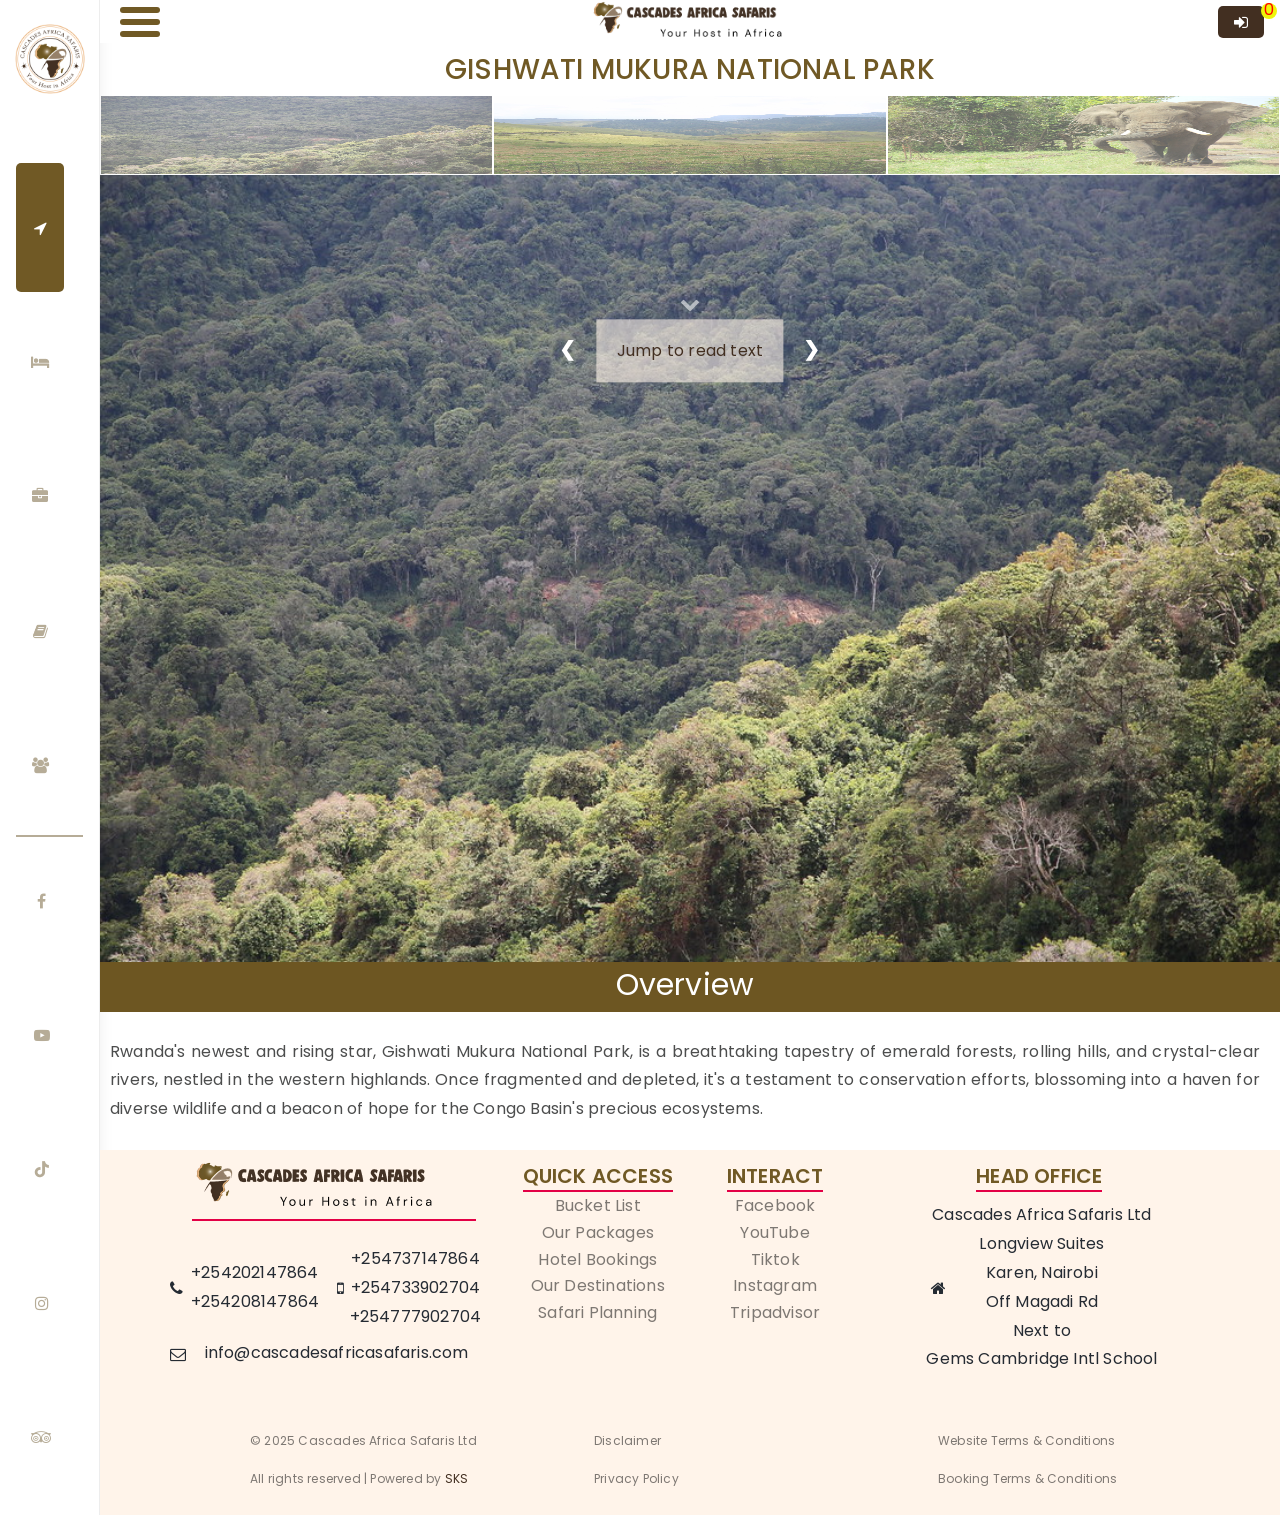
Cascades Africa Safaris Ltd (1041, 1214)
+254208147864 (255, 1301)
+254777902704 (416, 1316)
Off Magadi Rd (1042, 1301)
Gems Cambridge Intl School (1041, 1358)
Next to (1042, 1330)
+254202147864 (255, 1272)
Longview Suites (1041, 1243)
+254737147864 (415, 1258)
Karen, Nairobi (1042, 1272)
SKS (457, 1478)
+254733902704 (416, 1287)
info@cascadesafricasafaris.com (337, 1352)
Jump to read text (690, 350)
